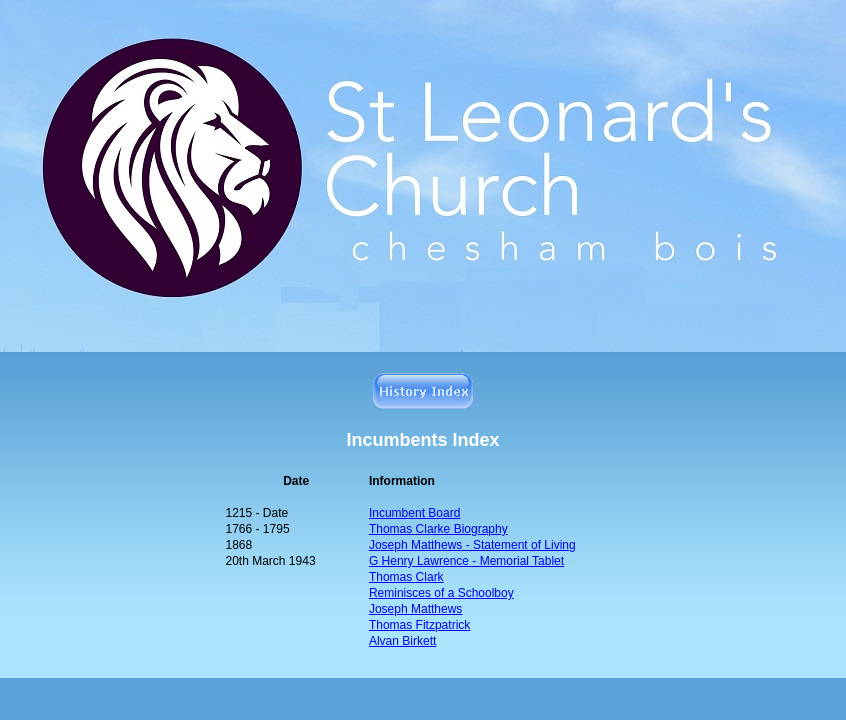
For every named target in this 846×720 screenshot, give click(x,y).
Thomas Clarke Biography (438, 529)
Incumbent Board (414, 513)
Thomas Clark (406, 577)
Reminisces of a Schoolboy (441, 593)
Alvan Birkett (402, 641)
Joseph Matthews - (472, 545)
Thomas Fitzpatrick (419, 625)
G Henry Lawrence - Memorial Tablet (466, 561)
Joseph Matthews (415, 609)
